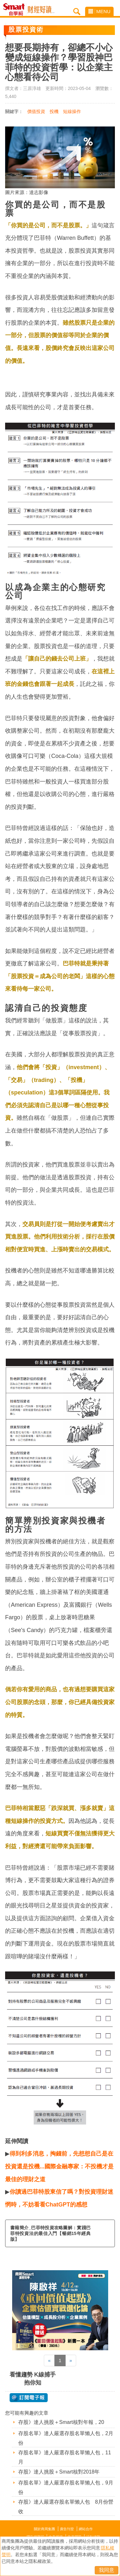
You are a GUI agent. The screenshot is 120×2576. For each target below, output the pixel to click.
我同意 (106, 2570)
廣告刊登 (67, 2529)
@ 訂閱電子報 (29, 2397)
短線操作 (72, 111)
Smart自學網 (15, 9)
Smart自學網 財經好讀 (41, 9)
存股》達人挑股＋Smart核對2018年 (59, 2471)
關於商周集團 (44, 2529)
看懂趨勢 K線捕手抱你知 (33, 2378)
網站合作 (86, 2529)
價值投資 (36, 111)
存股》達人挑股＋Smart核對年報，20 (61, 2422)
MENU (99, 11)
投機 (54, 111)
